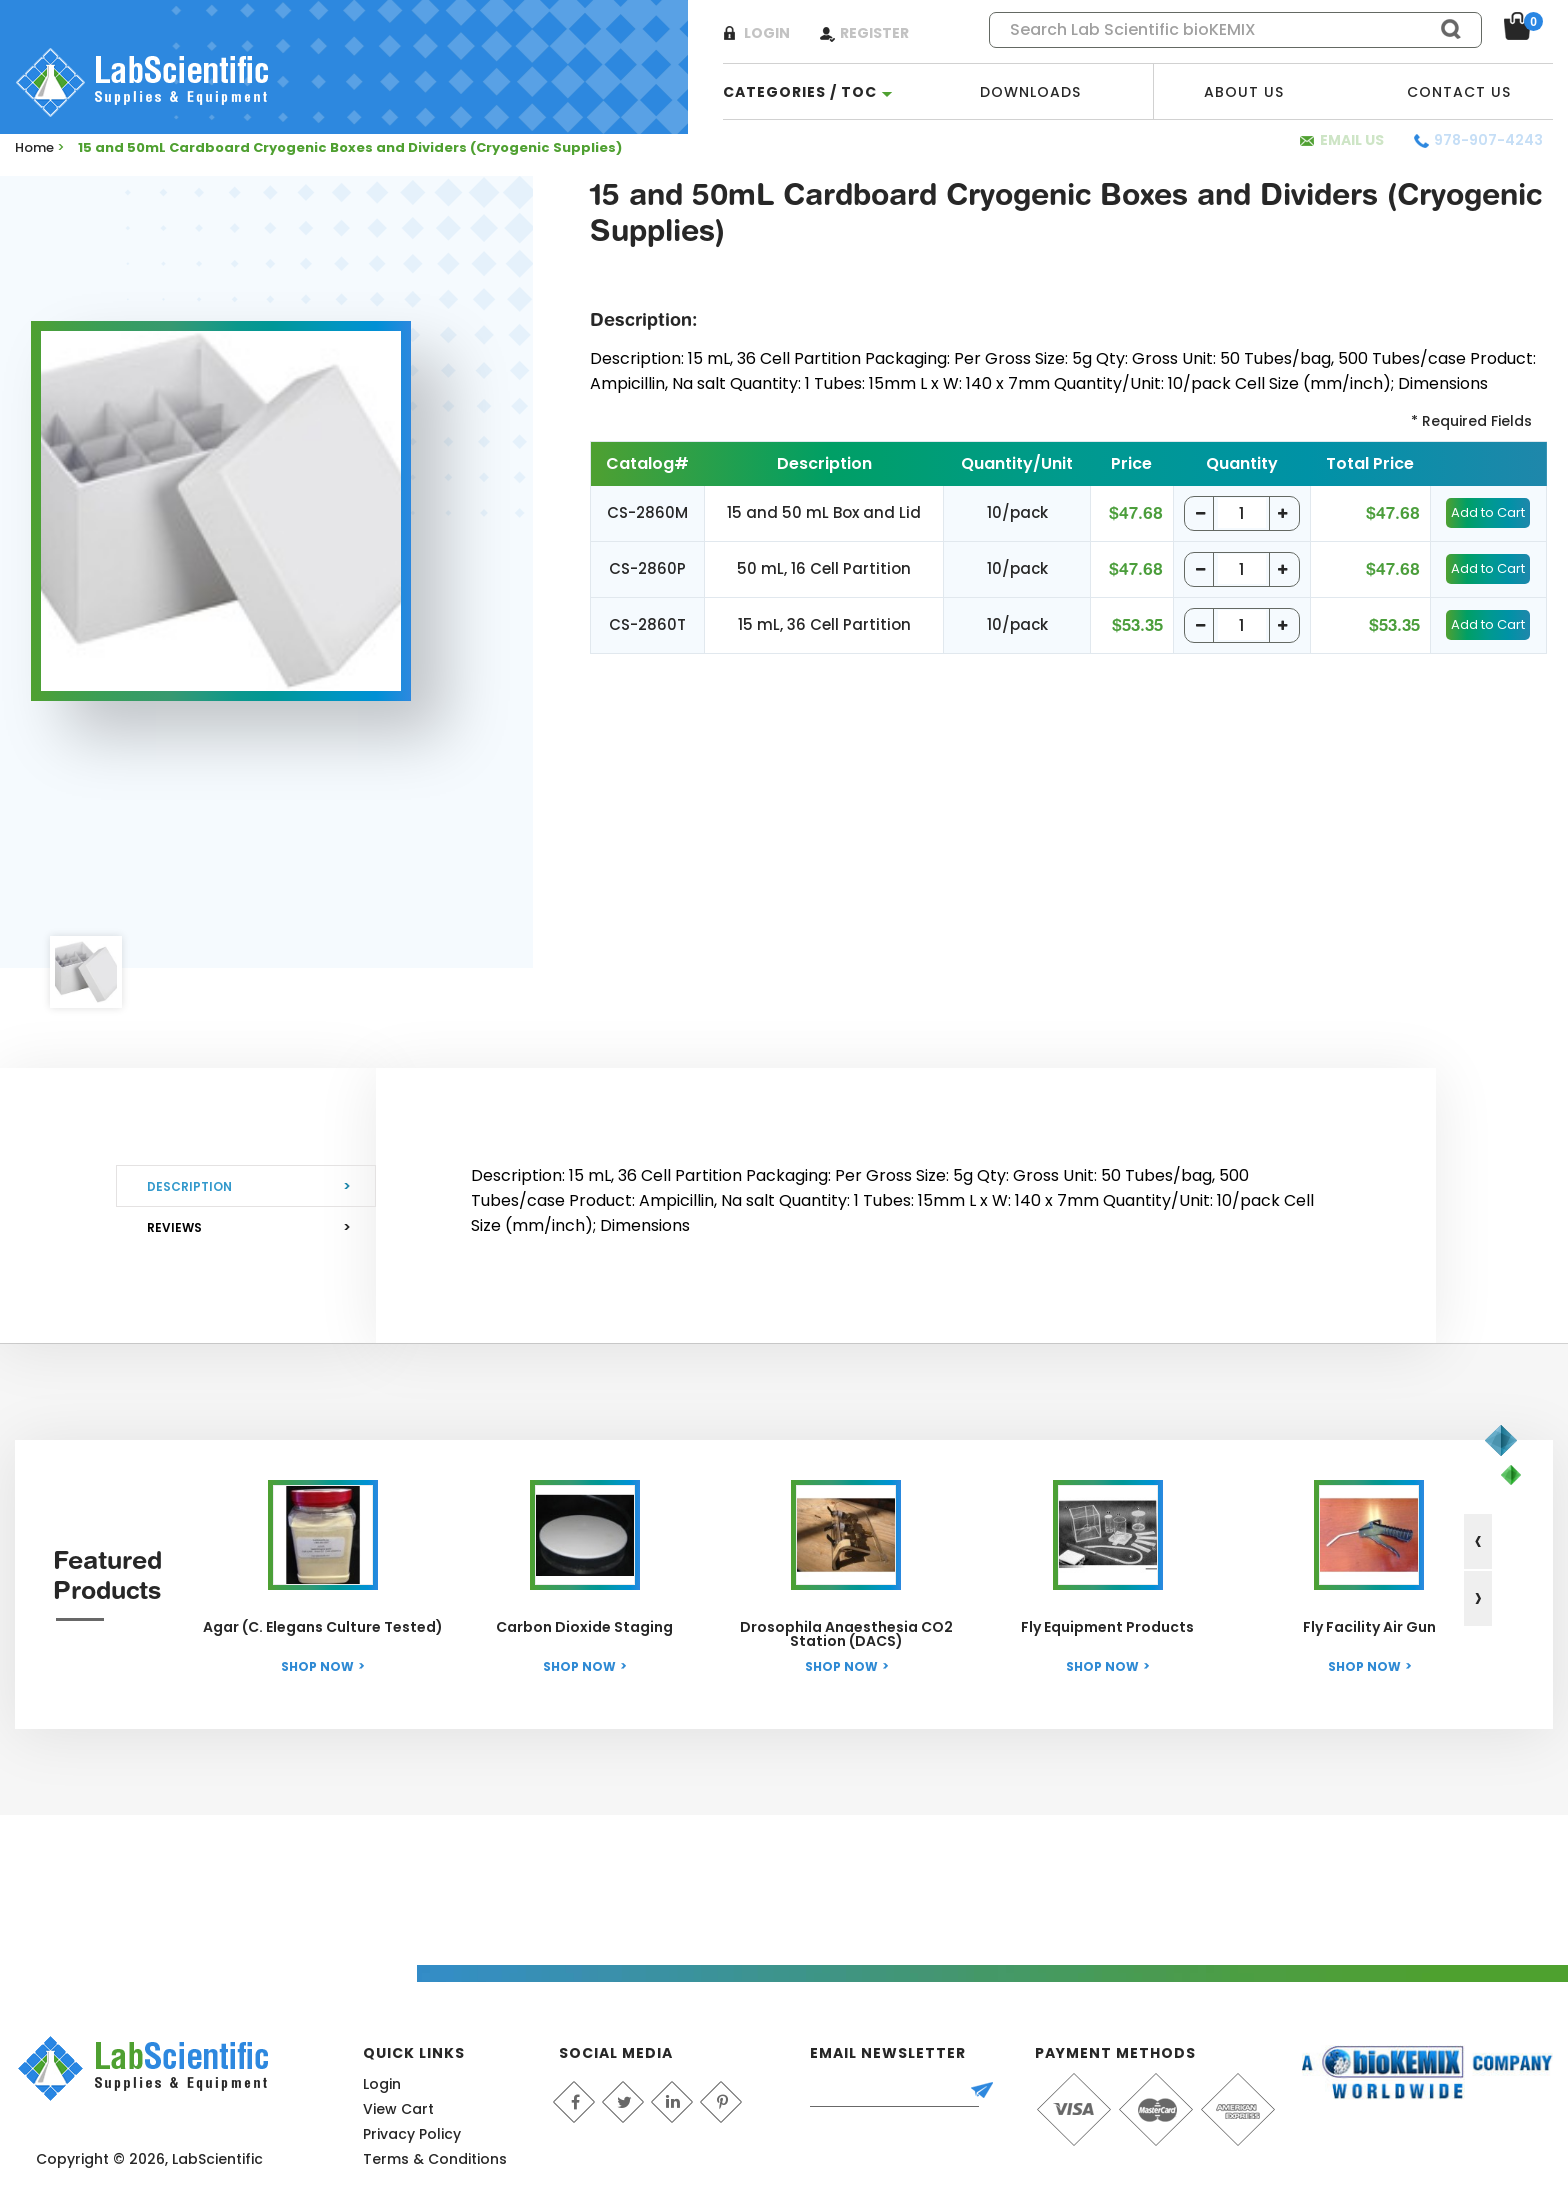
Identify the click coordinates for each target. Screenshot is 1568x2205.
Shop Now (317, 1666)
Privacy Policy (412, 2134)
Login (767, 33)
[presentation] (1478, 1541)
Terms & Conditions (435, 2159)
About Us (1244, 92)
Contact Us (1459, 92)
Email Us (1352, 140)
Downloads (1030, 92)
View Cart (398, 2109)
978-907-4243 (1488, 140)
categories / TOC (800, 92)
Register (874, 33)
